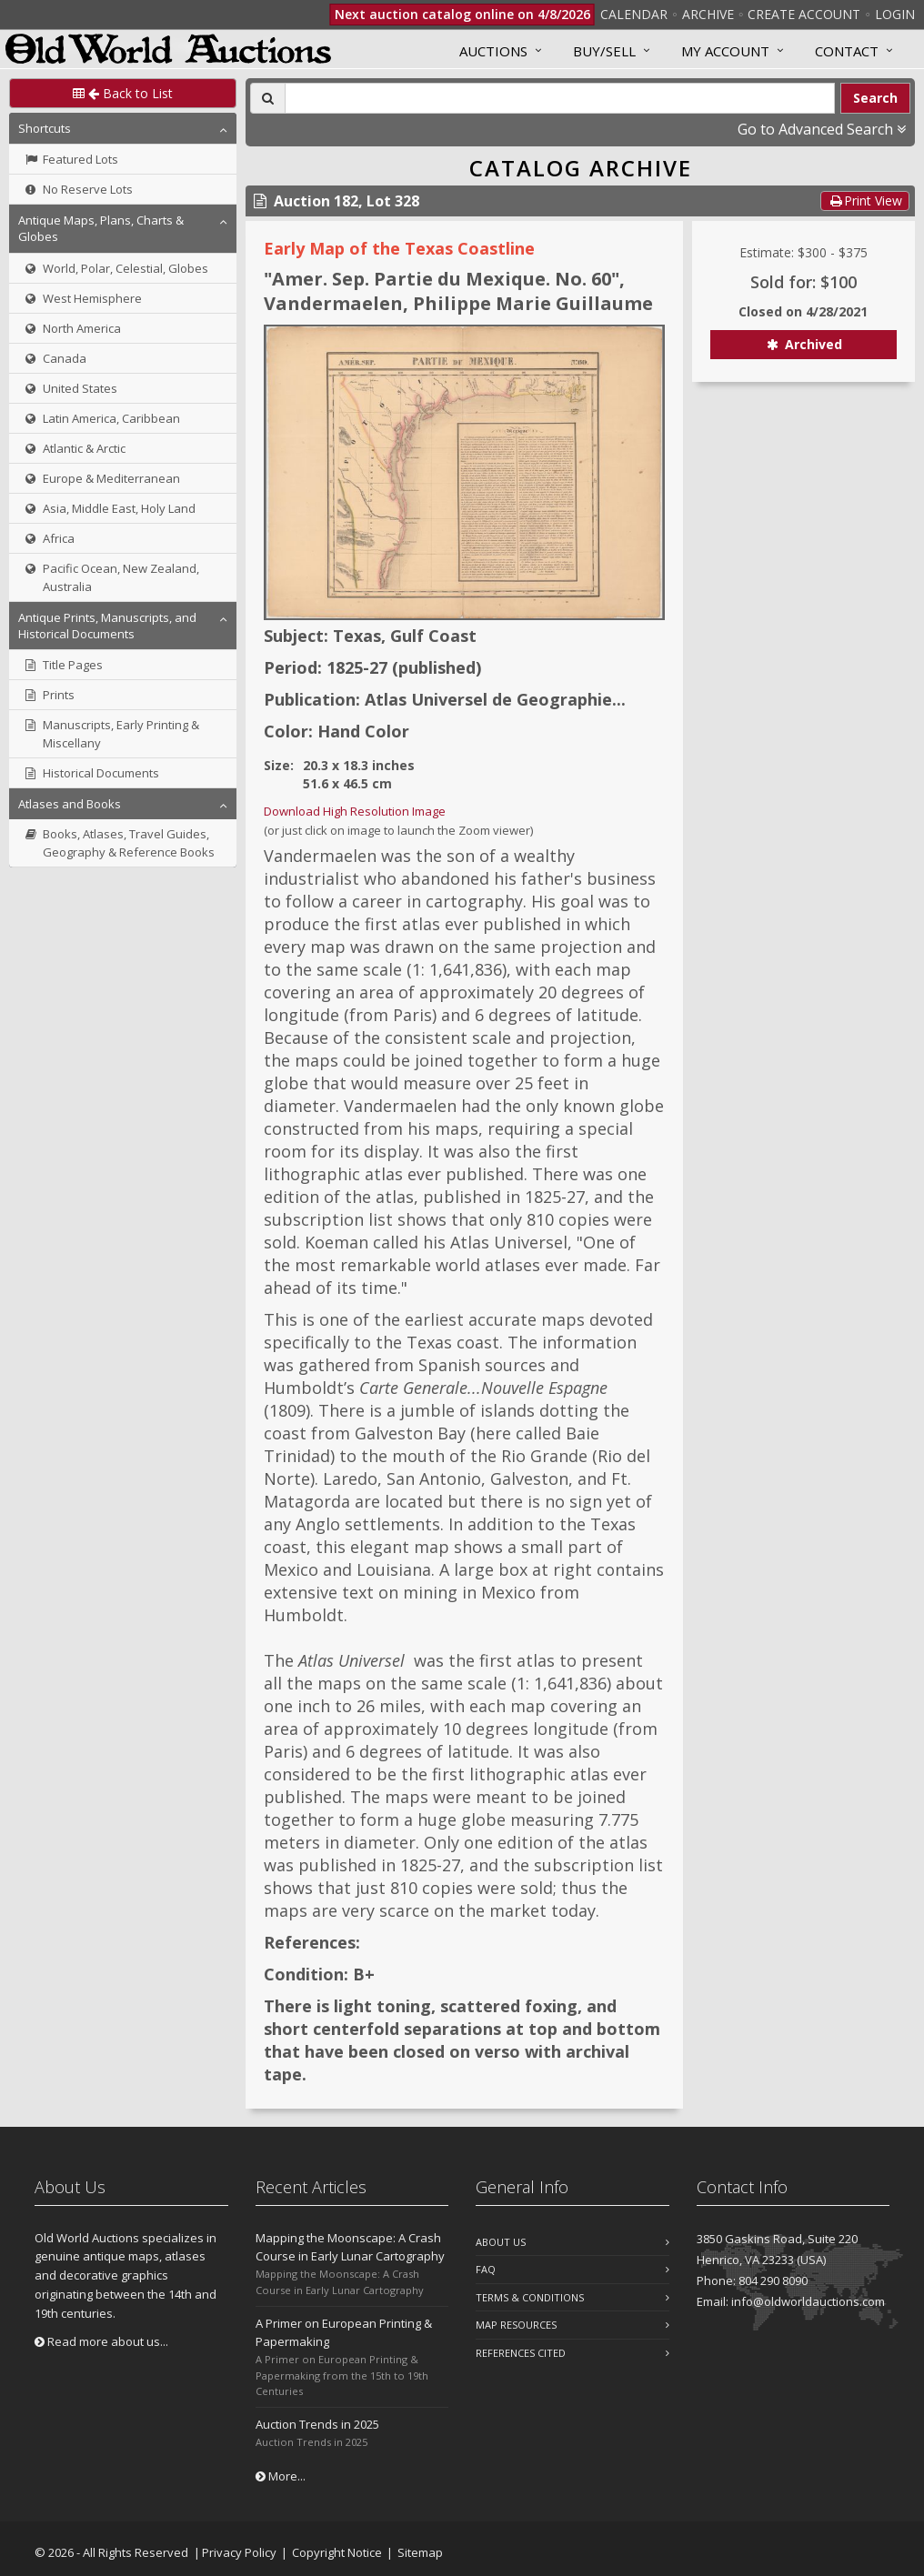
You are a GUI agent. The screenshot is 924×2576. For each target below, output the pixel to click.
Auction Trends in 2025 (317, 2424)
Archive (708, 14)
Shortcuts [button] (44, 128)
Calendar (634, 14)
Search (875, 97)
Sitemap (420, 2552)
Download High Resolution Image (355, 811)
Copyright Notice (337, 2552)
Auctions (493, 51)
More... (281, 2476)
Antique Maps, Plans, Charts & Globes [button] (101, 228)
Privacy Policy (239, 2552)
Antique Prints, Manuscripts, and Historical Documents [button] (107, 625)
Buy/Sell (604, 51)
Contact (847, 51)
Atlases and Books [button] (69, 804)
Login (895, 14)
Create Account (804, 14)
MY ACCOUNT (725, 51)
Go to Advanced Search (822, 129)
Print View (865, 200)
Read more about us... (101, 2341)
